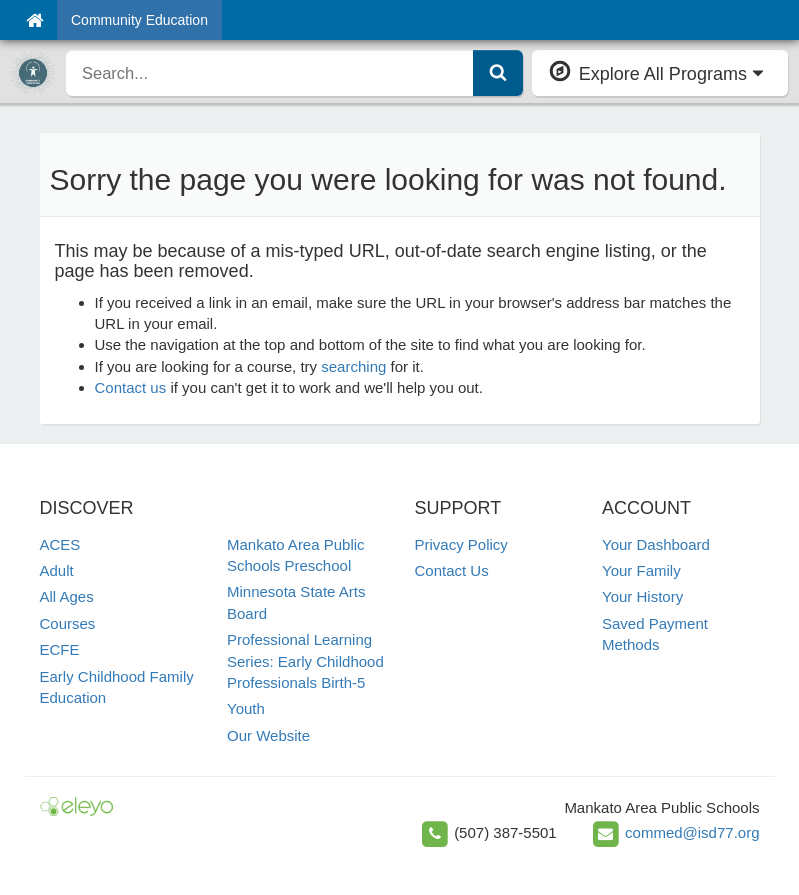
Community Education (139, 20)
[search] (270, 73)
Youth (246, 708)
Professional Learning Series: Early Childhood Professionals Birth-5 (305, 661)
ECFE (60, 649)
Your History (642, 596)
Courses (68, 623)
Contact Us (452, 570)
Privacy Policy (461, 544)
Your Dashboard (656, 544)
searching (353, 366)
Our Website (268, 735)
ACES (60, 544)
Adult (57, 570)
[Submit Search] (498, 73)
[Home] (34, 20)
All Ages (67, 596)
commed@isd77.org (692, 832)
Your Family (641, 570)
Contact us (131, 387)
